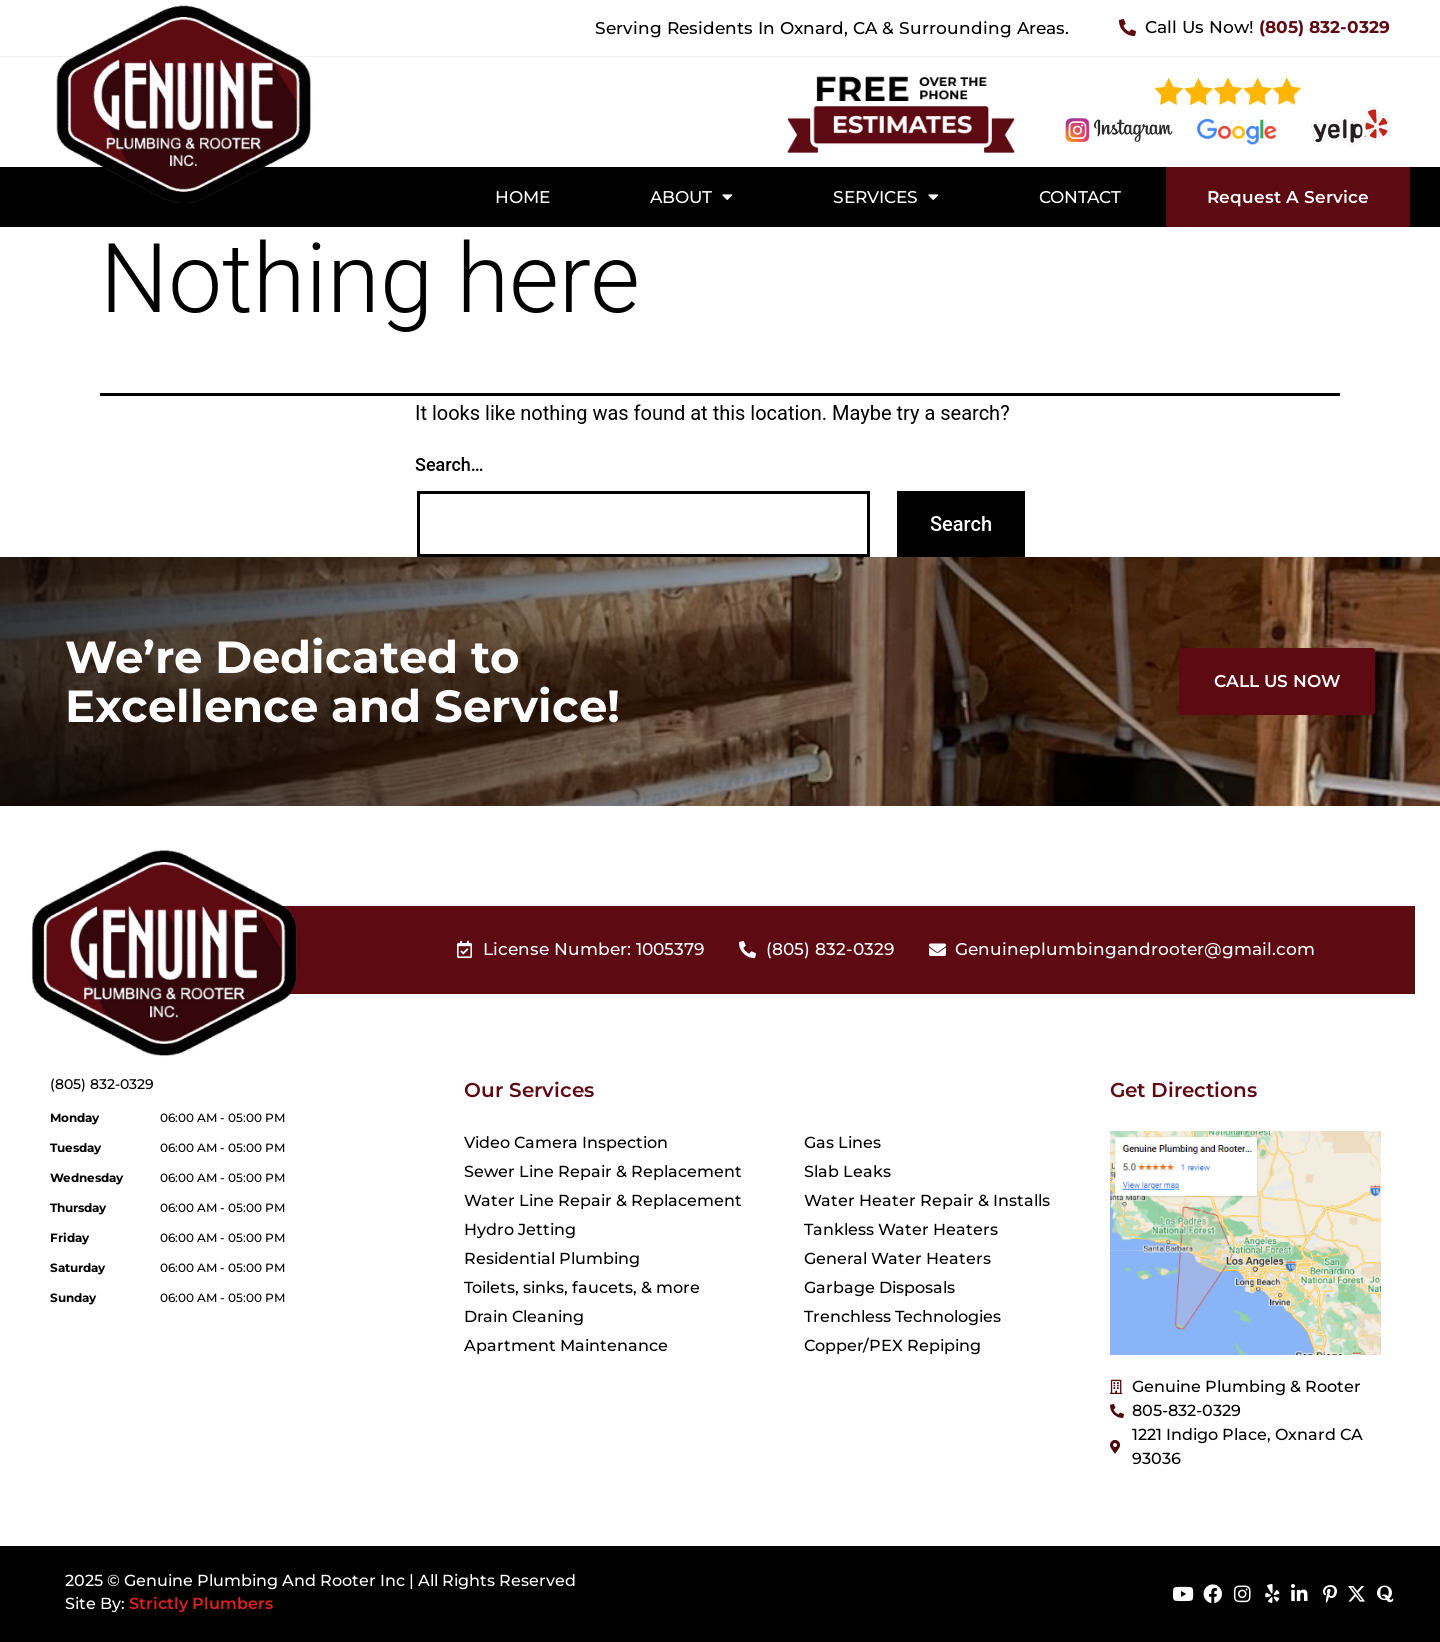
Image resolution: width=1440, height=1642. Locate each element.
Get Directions (1183, 1090)
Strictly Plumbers (201, 1603)
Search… (449, 464)
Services (886, 197)
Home (522, 197)
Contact (1080, 197)
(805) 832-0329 (102, 1084)
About (691, 197)
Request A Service (1288, 197)
